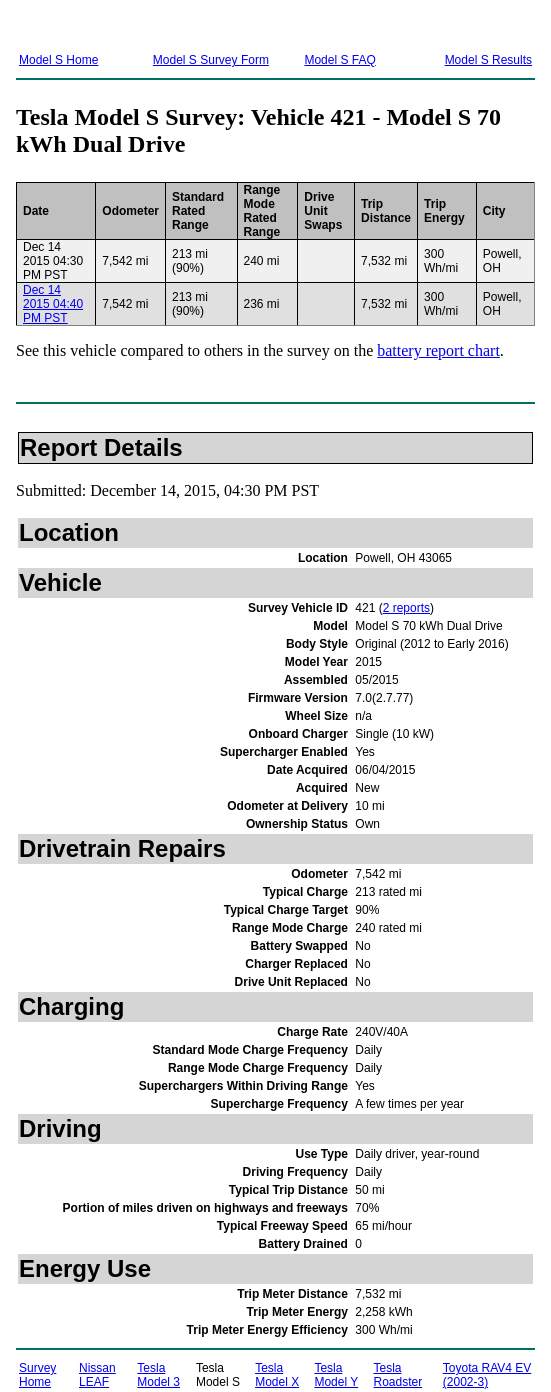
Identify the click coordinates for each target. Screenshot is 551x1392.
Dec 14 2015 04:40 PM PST (53, 304)
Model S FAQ (339, 60)
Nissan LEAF (97, 1375)
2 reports (406, 608)
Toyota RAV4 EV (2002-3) (487, 1375)
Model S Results (488, 60)
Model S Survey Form (211, 60)
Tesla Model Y (336, 1375)
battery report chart (438, 350)
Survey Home (37, 1375)
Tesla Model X (277, 1375)
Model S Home (58, 60)
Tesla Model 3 (158, 1375)
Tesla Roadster (398, 1375)
